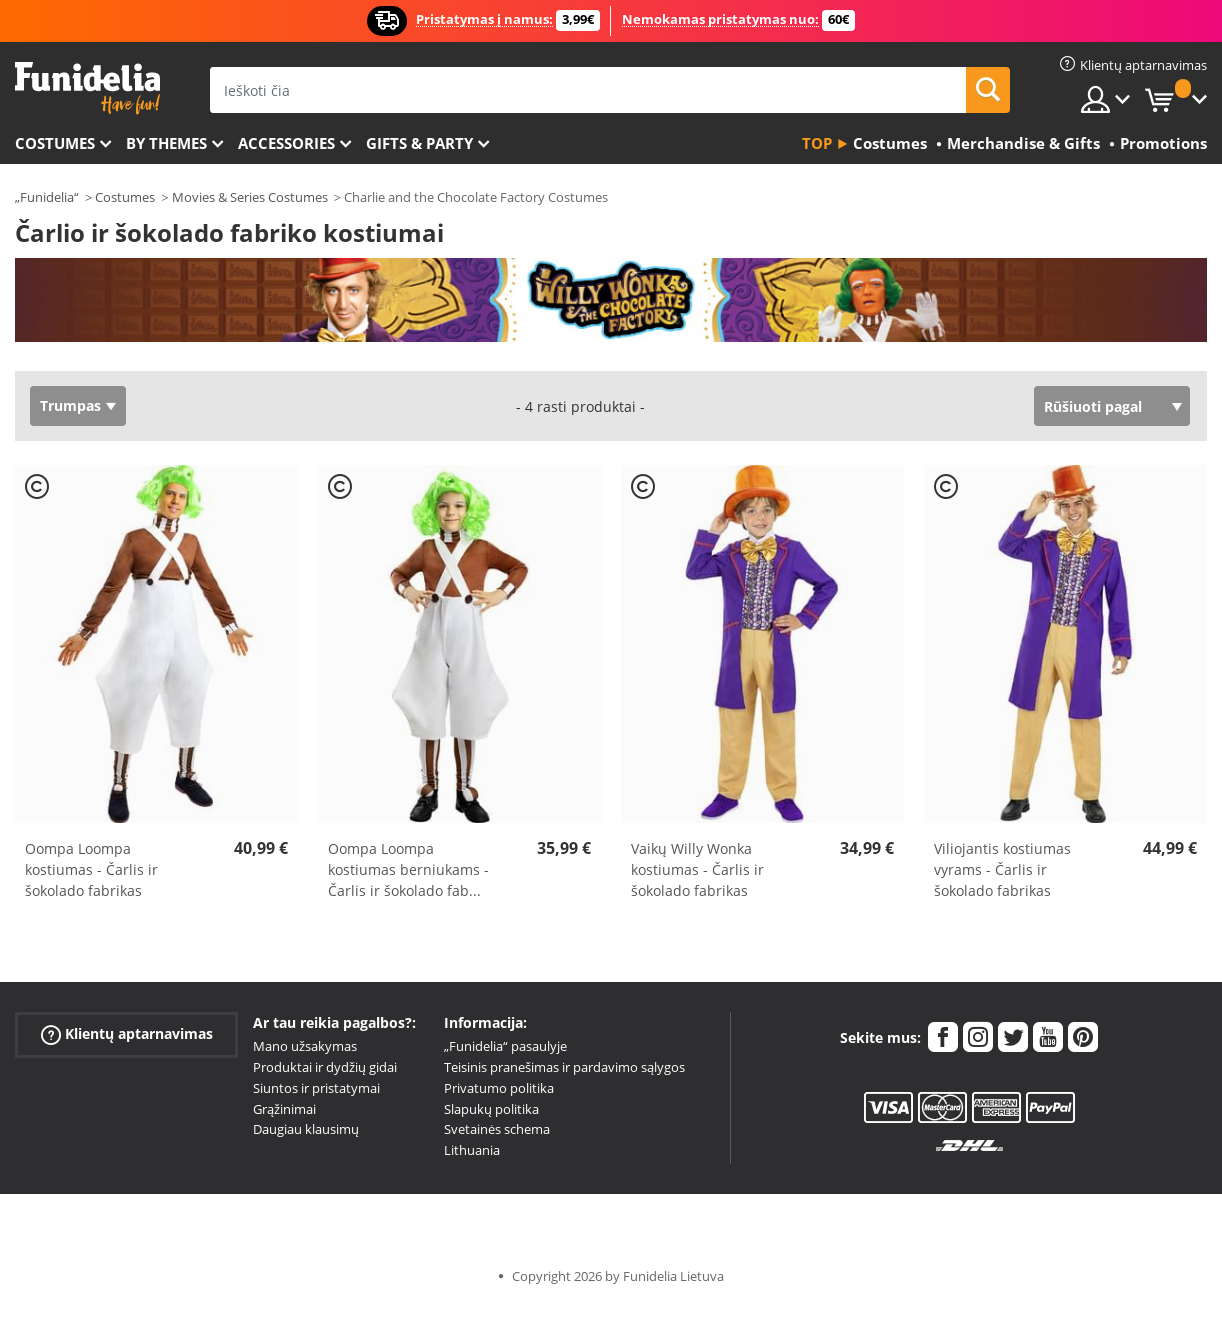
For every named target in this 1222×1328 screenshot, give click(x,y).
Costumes (55, 143)
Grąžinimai (284, 1109)
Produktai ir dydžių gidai (325, 1067)
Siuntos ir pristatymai (316, 1088)
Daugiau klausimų (306, 1129)
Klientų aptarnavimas (127, 1034)
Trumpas (70, 405)
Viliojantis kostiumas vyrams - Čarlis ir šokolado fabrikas (1002, 869)
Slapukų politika (491, 1109)
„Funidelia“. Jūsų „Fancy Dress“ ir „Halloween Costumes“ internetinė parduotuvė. (87, 88)
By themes (166, 143)
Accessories (286, 143)
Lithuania (472, 1150)
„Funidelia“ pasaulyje (505, 1046)
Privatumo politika (499, 1088)
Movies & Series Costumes (250, 197)
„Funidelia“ (47, 197)
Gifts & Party (419, 143)
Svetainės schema (497, 1129)
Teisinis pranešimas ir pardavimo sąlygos (564, 1067)
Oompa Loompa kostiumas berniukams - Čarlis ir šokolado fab (408, 869)
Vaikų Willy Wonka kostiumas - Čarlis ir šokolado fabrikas (697, 869)
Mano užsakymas (305, 1046)
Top (817, 143)
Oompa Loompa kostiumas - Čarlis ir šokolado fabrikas (91, 869)
